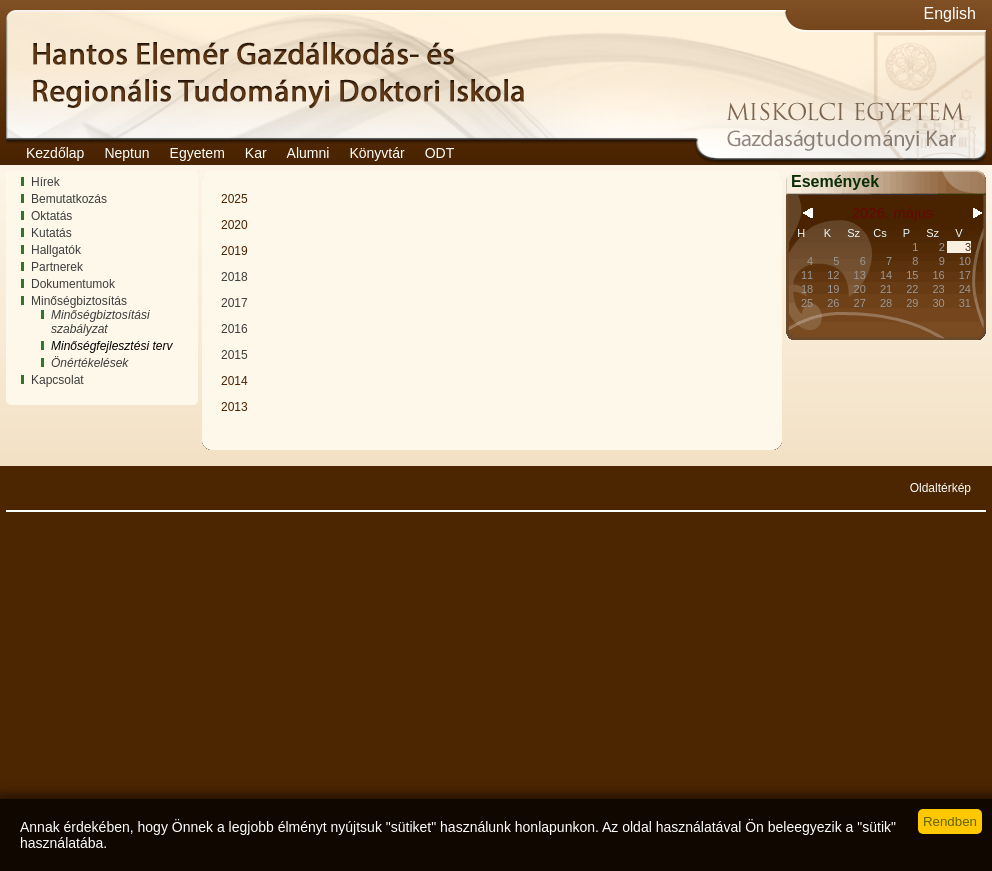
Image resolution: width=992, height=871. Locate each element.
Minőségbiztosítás (79, 301)
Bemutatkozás (69, 199)
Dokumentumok (73, 284)
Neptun (126, 153)
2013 (234, 407)
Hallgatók (56, 250)
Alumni (308, 153)
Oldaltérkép (940, 488)
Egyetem (197, 153)
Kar (256, 153)
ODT (440, 153)
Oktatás (51, 216)
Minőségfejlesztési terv (111, 346)
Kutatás (51, 233)
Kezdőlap (55, 153)
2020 (234, 225)
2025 (234, 199)
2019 (234, 251)
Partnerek (57, 267)
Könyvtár (376, 153)
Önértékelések (89, 363)
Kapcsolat (57, 380)
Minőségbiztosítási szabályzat (100, 322)
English (950, 13)
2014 (234, 381)
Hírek (45, 182)
